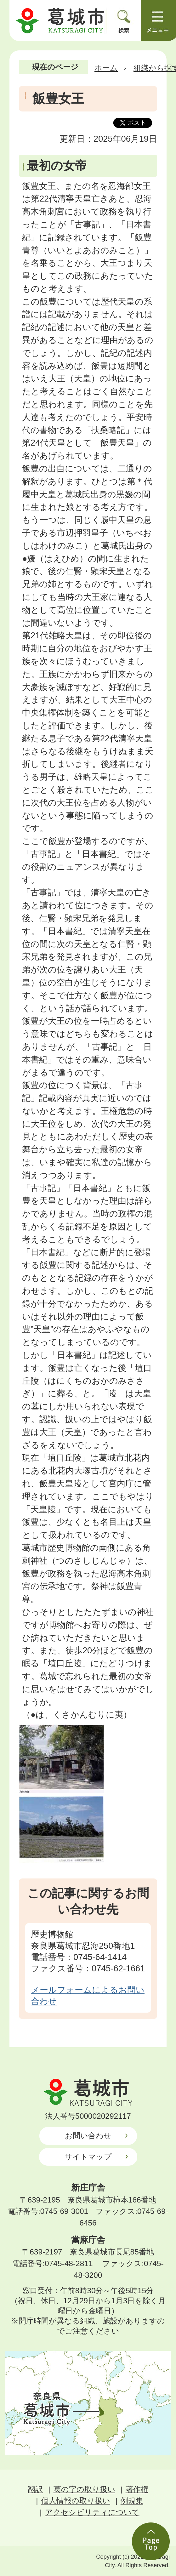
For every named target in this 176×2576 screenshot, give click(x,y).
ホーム (106, 68)
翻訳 (35, 2489)
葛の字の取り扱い (84, 2489)
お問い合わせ (88, 2135)
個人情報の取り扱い (75, 2500)
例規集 (132, 2500)
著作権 (137, 2489)
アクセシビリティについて (92, 2512)
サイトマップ (88, 2156)
